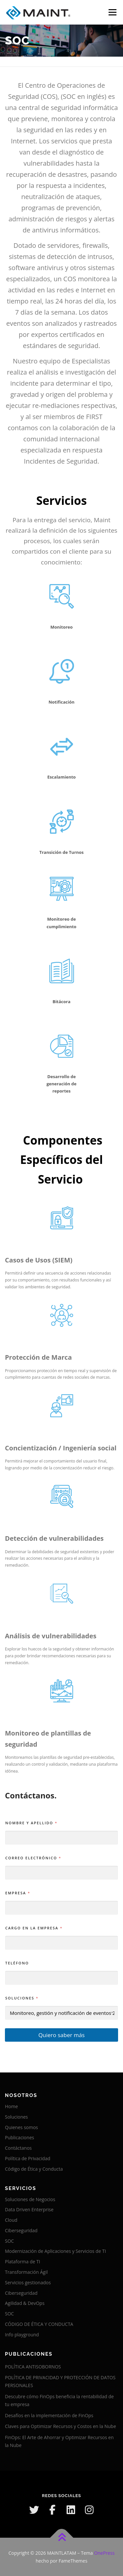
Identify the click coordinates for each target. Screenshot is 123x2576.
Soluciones (21, 1998)
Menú (112, 12)
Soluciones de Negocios (30, 2199)
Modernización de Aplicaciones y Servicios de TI (55, 2251)
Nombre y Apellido (31, 1822)
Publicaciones (19, 2137)
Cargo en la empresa (33, 1927)
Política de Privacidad (27, 2158)
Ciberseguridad (21, 2230)
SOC (9, 2241)
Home (11, 2106)
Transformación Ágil (26, 2272)
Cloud (11, 2220)
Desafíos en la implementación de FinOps (49, 2415)
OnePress (104, 2553)
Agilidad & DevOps (25, 2303)
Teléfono (17, 1962)
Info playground (22, 2334)
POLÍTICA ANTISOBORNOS (33, 2367)
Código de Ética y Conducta (34, 2169)
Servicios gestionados (28, 2282)
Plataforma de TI (22, 2261)
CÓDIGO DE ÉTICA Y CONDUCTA (39, 2324)
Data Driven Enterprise (29, 2209)
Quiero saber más (61, 2035)
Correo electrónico (33, 1857)
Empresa (17, 1892)
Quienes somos (21, 2127)
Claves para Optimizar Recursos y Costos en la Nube (60, 2426)
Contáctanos (18, 2148)
